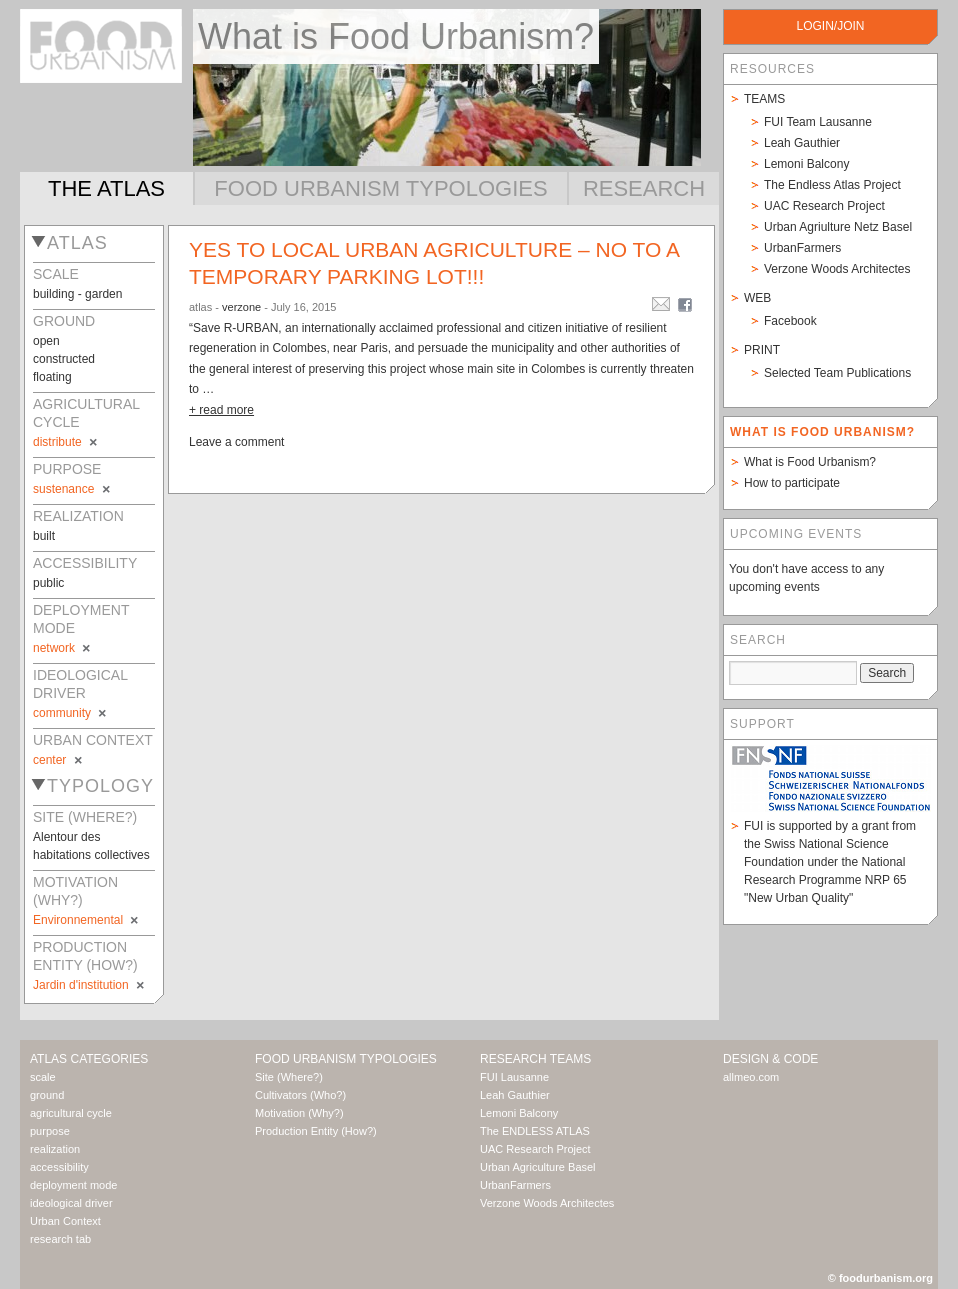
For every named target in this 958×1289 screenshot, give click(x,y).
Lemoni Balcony (806, 164)
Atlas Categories (89, 1059)
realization (55, 1149)
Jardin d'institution (90, 985)
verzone (241, 307)
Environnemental (87, 920)
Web (757, 298)
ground (47, 1095)
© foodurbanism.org (880, 1278)
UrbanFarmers (802, 248)
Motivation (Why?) (299, 1113)
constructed (64, 359)
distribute (66, 442)
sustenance (73, 489)
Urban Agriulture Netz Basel (838, 227)
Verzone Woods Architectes (837, 269)
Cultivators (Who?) (300, 1095)
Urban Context (65, 1221)
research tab (60, 1239)
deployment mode (73, 1185)
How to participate (792, 483)
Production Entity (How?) (316, 1131)
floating (52, 377)
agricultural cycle (71, 1113)
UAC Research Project (824, 206)
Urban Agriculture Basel (538, 1167)
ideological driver (71, 1203)
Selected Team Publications (837, 373)
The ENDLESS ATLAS (535, 1131)
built (44, 536)
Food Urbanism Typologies (380, 188)
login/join (830, 26)
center (59, 760)
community (71, 713)
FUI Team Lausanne (818, 122)
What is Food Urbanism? (810, 462)
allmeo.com (751, 1077)
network (63, 648)
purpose (50, 1131)
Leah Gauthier (802, 143)
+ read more (221, 410)
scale (43, 1077)
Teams (764, 99)
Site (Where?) (289, 1077)
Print (762, 350)
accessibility (59, 1167)
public (48, 583)
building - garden (77, 294)
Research (644, 188)
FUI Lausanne (514, 1077)
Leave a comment (236, 442)
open (46, 341)
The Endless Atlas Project (832, 185)
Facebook (790, 321)
